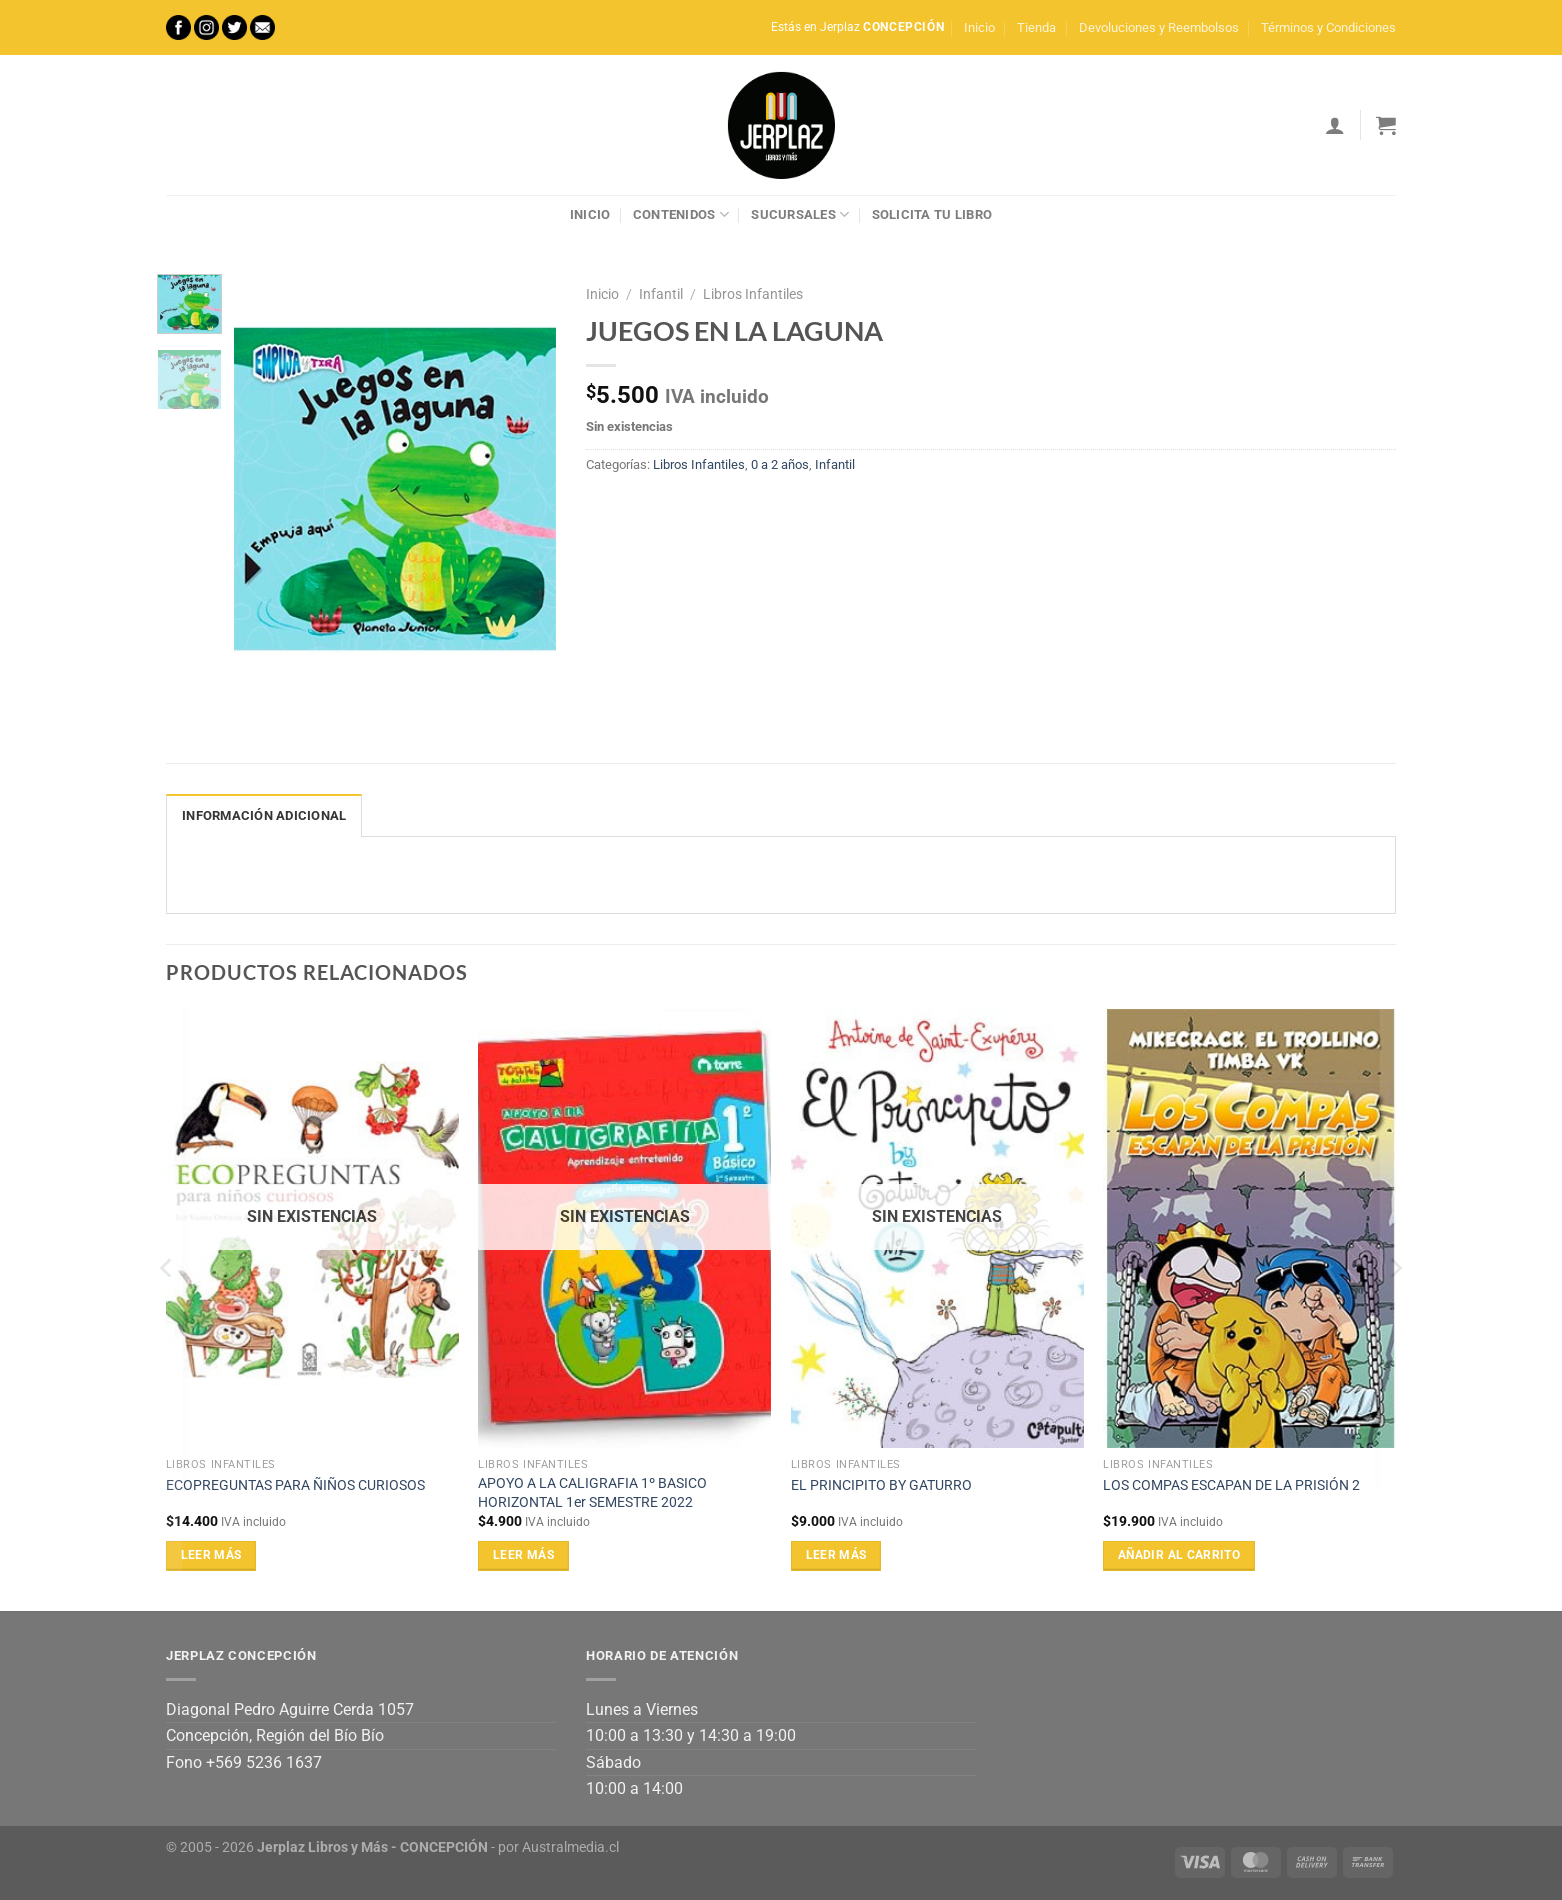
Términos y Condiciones (1328, 27)
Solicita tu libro (932, 214)
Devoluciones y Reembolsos (1159, 27)
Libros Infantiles (753, 294)
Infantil (661, 294)
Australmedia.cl (570, 1847)
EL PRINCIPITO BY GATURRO (881, 1485)
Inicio (979, 27)
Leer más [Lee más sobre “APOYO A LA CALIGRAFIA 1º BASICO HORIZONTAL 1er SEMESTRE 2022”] (523, 1555)
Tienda (1036, 27)
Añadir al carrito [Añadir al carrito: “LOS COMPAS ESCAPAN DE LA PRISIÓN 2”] (1179, 1555)
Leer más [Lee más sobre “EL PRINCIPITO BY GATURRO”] (836, 1555)
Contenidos (681, 214)
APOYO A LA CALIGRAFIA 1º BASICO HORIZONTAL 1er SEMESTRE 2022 (592, 1493)
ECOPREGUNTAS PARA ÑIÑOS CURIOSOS (295, 1485)
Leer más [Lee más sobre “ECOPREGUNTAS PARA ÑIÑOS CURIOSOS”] (211, 1555)
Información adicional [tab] (264, 815)
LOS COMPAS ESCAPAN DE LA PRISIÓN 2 (1231, 1485)
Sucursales (800, 214)
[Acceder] (1335, 125)
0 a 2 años (780, 464)
